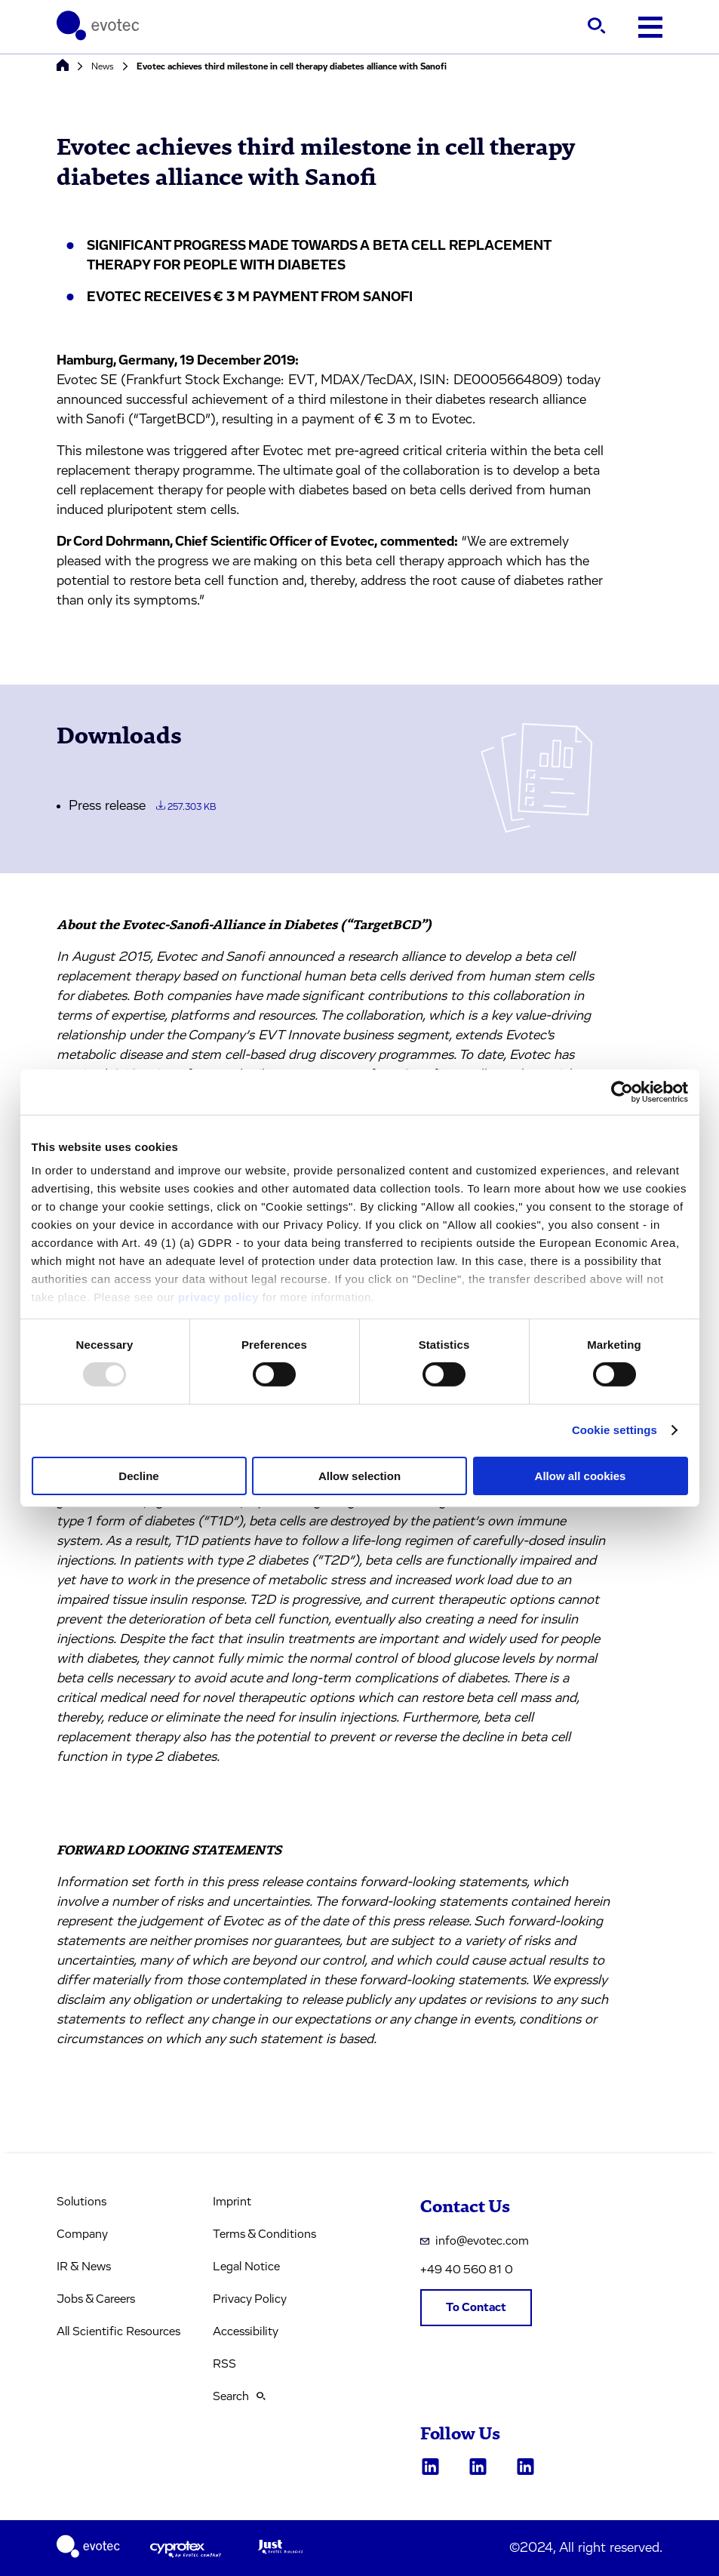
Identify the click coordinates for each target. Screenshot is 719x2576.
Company (82, 2234)
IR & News (84, 2267)
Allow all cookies (580, 1476)
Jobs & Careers (96, 2299)
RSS (224, 2364)
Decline (138, 1476)
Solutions (81, 2202)
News (102, 66)
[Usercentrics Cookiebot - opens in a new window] (622, 1091)
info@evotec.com (474, 2241)
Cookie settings (614, 1429)
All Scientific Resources (118, 2331)
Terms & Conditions (264, 2234)
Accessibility (245, 2331)
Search (239, 2396)
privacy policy (218, 1297)
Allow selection (359, 1476)
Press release (142, 806)
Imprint (232, 2202)
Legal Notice (246, 2267)
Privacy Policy (250, 2299)
